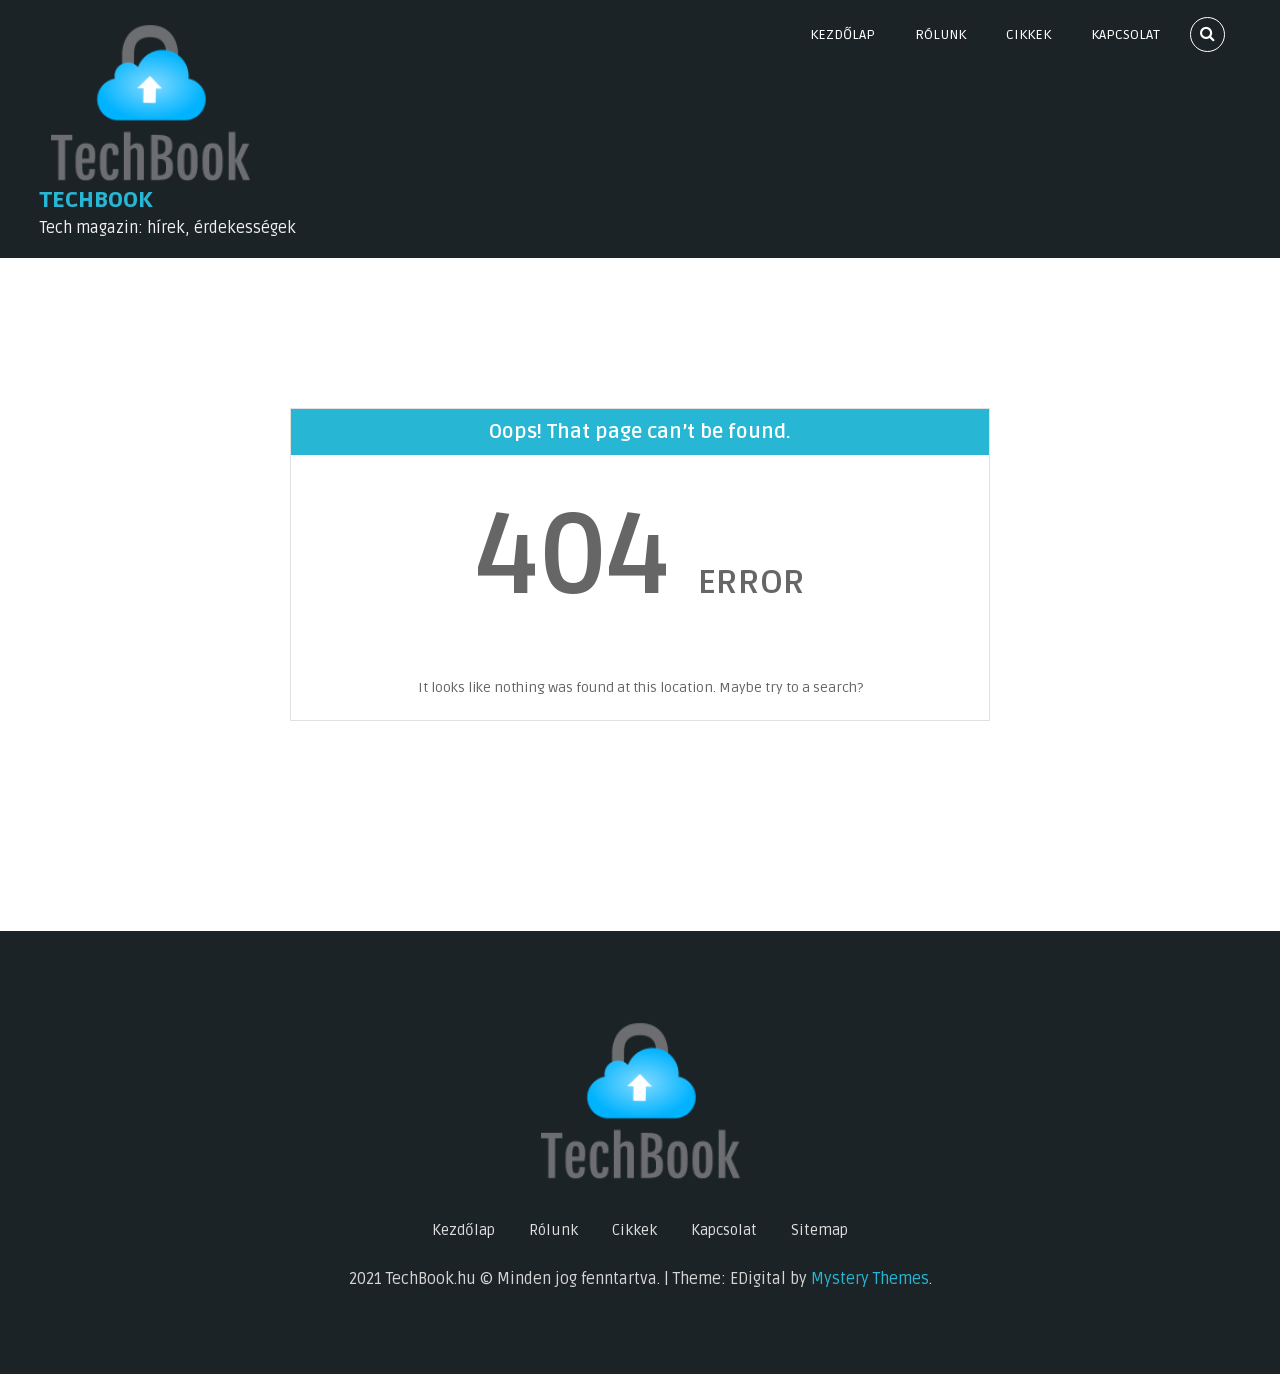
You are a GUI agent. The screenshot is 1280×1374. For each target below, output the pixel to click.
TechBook (96, 200)
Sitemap (819, 1230)
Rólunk (940, 34)
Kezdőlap (842, 34)
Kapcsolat (1125, 34)
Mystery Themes (870, 1279)
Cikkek (1028, 34)
